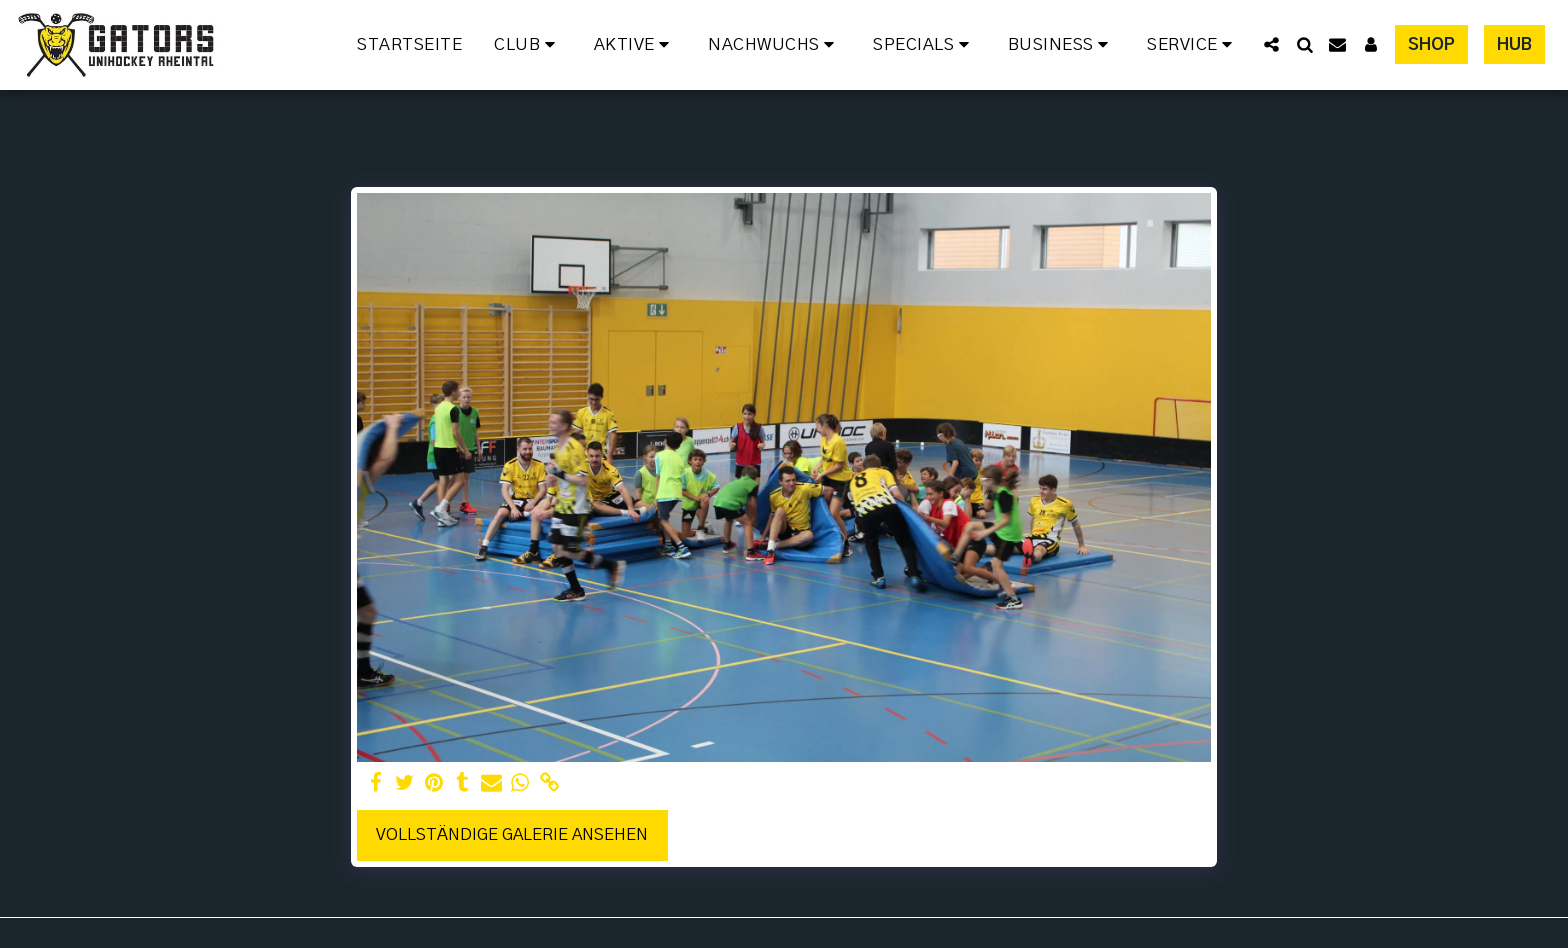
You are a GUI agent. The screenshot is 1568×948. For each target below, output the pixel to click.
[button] (528, 45)
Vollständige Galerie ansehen (512, 835)
